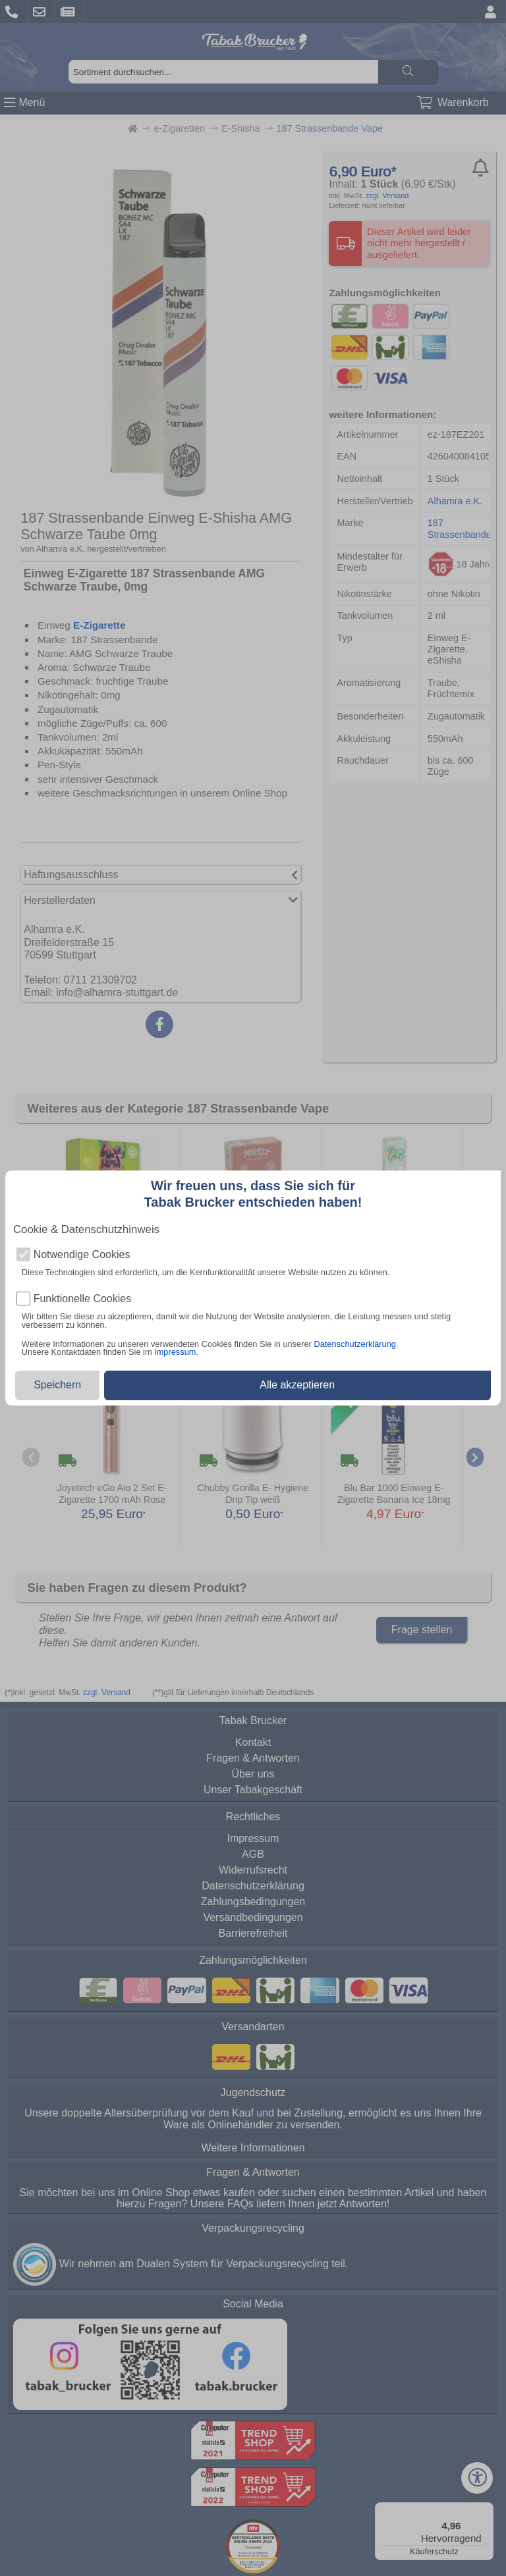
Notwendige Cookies (82, 1254)
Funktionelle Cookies (83, 1299)
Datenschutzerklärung (354, 1344)
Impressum (175, 1352)
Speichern (57, 1384)
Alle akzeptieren (297, 1384)
